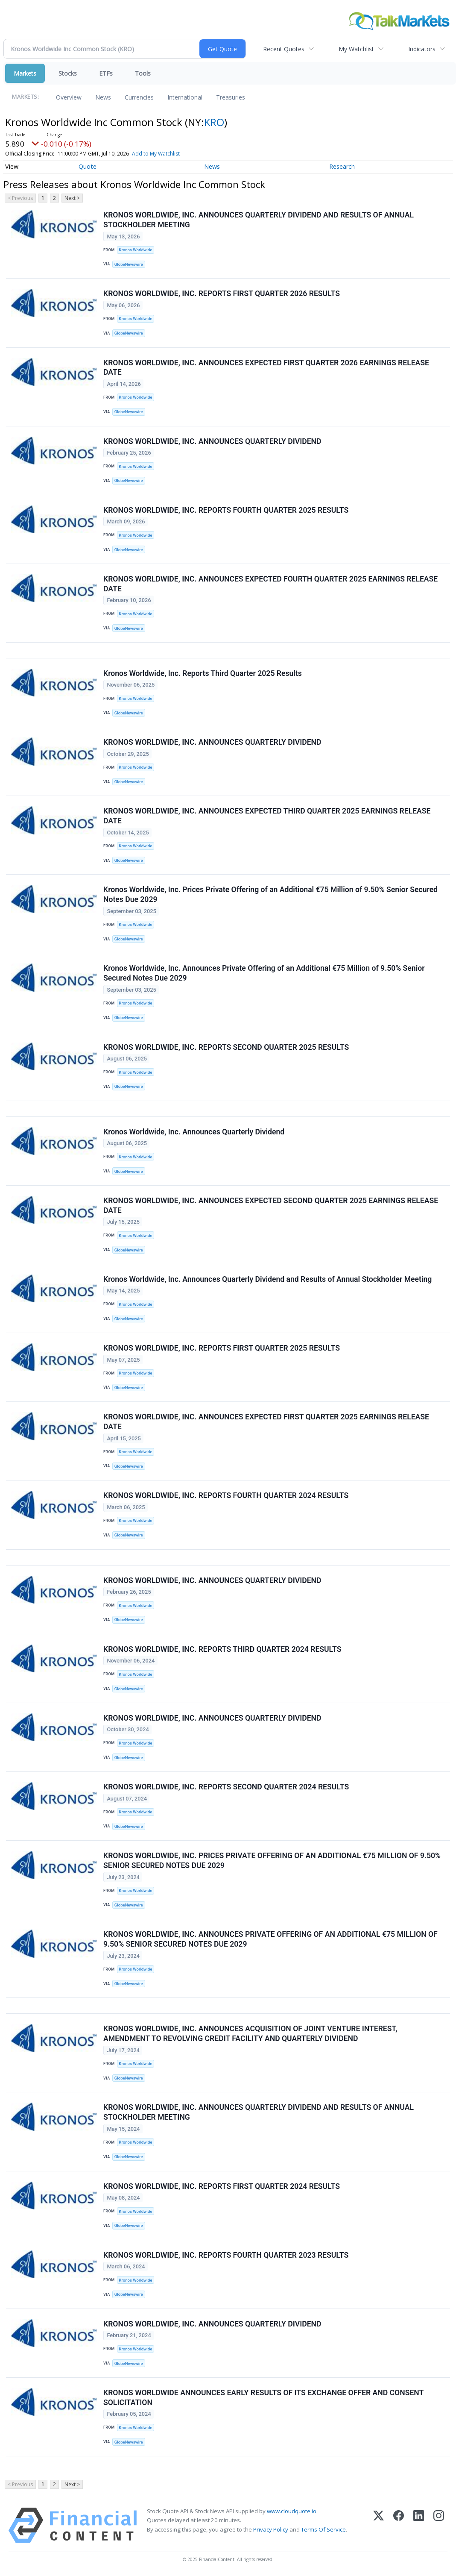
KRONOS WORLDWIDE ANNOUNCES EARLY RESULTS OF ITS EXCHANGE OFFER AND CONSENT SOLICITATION (263, 2397)
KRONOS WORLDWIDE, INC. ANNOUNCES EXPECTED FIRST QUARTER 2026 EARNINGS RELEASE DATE (266, 367)
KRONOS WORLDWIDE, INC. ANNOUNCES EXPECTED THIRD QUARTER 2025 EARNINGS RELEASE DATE (267, 816)
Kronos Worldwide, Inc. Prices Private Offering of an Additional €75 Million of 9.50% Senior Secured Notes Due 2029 (270, 894)
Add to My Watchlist (156, 153)
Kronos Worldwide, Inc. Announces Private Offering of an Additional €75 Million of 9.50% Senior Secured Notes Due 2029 (264, 973)
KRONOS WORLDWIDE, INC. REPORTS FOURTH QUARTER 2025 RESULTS (225, 510)
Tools (143, 73)
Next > (72, 198)
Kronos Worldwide (135, 249)
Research (342, 166)
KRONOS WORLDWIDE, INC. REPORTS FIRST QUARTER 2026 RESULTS (221, 293)
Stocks (67, 73)
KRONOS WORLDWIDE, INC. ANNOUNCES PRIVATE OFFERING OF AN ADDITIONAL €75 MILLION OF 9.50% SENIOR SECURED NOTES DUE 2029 (270, 1939)
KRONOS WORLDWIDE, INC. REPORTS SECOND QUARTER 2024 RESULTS (226, 1787)
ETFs (106, 73)
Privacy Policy (270, 2529)
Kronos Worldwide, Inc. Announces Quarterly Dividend (193, 1132)
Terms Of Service (323, 2529)
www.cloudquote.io (291, 2511)
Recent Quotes (283, 49)
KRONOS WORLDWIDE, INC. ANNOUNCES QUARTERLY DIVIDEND (212, 441)
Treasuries (230, 97)
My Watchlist (356, 49)
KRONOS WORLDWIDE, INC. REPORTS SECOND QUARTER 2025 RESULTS (226, 1047)
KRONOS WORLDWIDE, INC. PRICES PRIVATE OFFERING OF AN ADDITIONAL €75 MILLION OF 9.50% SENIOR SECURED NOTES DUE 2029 (272, 1860)
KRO (214, 122)
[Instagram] (438, 2525)
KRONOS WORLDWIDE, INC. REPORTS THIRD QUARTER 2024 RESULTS (222, 1649)
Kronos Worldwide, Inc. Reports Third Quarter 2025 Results (202, 673)
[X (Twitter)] (378, 2525)
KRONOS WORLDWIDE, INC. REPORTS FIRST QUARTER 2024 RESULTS (221, 2186)
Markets (25, 73)
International (184, 97)
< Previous (20, 198)
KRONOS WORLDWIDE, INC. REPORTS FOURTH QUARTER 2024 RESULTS (225, 1495)
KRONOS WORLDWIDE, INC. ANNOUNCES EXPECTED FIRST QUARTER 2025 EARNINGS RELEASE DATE (266, 1422)
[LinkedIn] (418, 2525)
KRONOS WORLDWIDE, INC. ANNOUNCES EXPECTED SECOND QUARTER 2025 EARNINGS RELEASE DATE (270, 1205)
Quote (87, 166)
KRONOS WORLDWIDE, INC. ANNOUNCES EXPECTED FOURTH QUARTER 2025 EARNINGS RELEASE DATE (270, 584)
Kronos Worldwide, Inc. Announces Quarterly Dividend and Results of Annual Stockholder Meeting (267, 1279)
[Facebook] (398, 2525)
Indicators (422, 49)
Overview (69, 97)
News (103, 97)
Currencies (139, 97)
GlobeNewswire (128, 264)
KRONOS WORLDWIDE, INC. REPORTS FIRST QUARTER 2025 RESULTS (221, 1348)
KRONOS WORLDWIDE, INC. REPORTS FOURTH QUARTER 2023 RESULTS (225, 2255)
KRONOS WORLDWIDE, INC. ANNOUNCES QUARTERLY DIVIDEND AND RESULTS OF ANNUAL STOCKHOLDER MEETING (258, 220)
